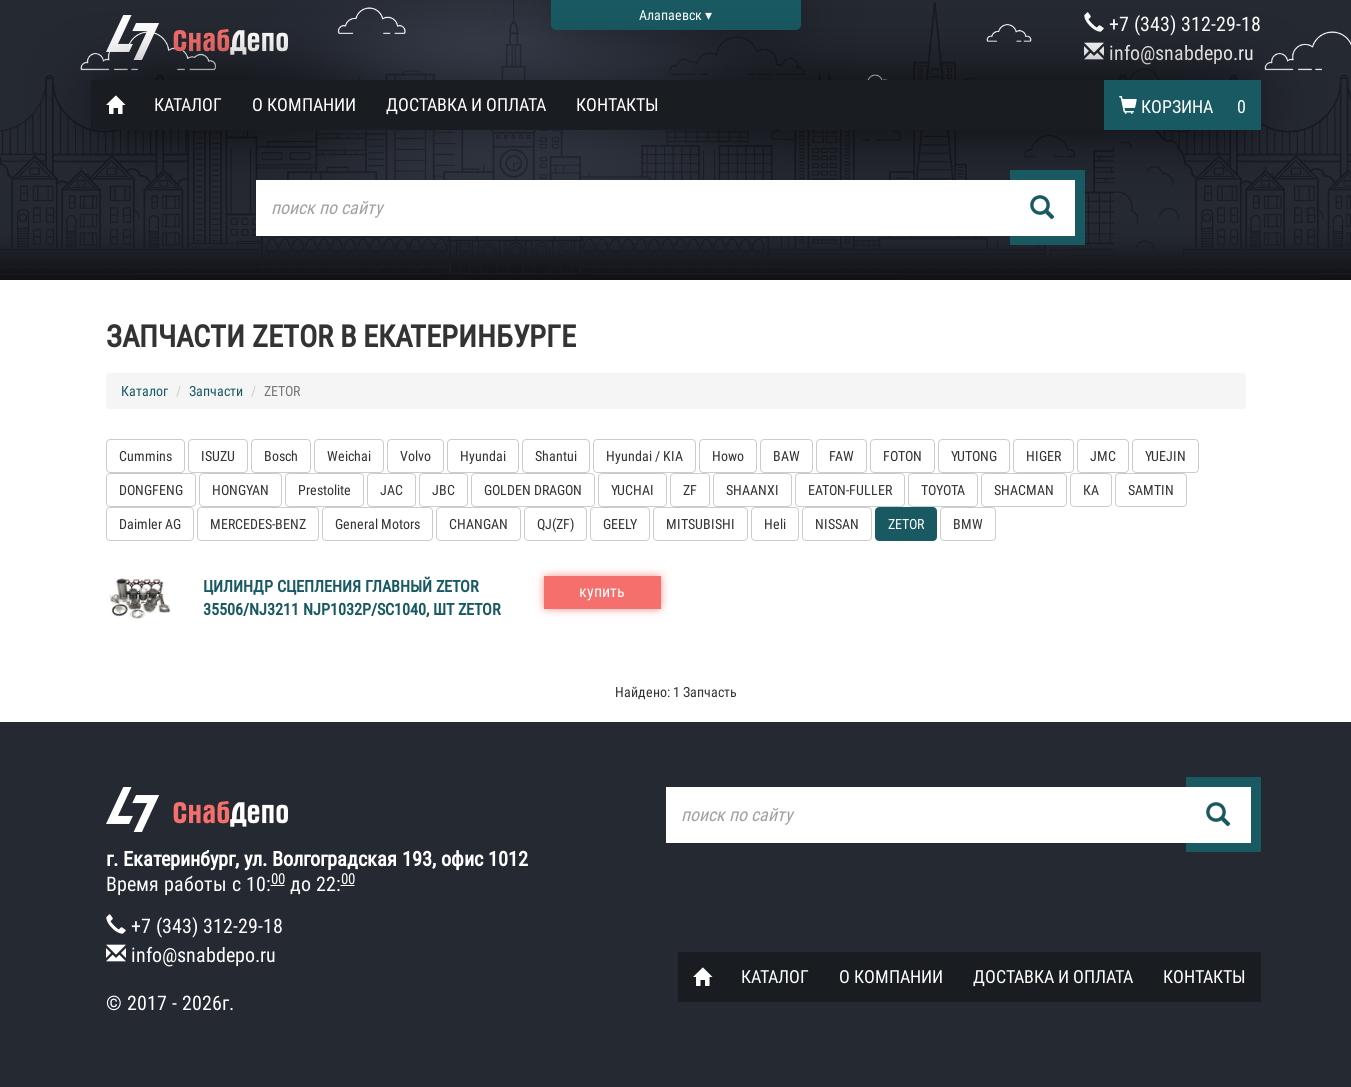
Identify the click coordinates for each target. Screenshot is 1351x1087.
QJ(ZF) (555, 524)
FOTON (902, 456)
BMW (968, 524)
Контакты (617, 104)
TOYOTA (943, 490)
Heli (775, 524)
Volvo (415, 456)
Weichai (349, 456)
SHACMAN (1024, 490)
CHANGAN (478, 524)
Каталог (188, 104)
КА (1091, 490)
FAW (841, 456)
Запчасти (216, 391)
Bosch (281, 456)
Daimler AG (150, 524)
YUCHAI (632, 490)
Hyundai (483, 456)
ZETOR (906, 524)
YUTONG (974, 456)
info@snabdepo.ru (1169, 53)
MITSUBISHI (700, 524)
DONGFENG (151, 490)
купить (602, 591)
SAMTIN (1151, 490)
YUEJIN (1165, 456)
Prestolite (324, 490)
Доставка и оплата (466, 104)
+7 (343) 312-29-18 (1172, 24)
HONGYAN (240, 490)
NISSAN (837, 524)
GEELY (620, 524)
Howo (728, 456)
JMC (1103, 456)
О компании (304, 104)
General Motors (377, 524)
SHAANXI (752, 490)
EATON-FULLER (850, 490)
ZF (690, 490)
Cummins (145, 456)
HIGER (1043, 456)
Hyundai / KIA (644, 456)
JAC (391, 490)
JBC (443, 490)
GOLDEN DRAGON (533, 490)
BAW (786, 456)
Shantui (556, 456)
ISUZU (218, 456)
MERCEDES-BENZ (258, 524)
